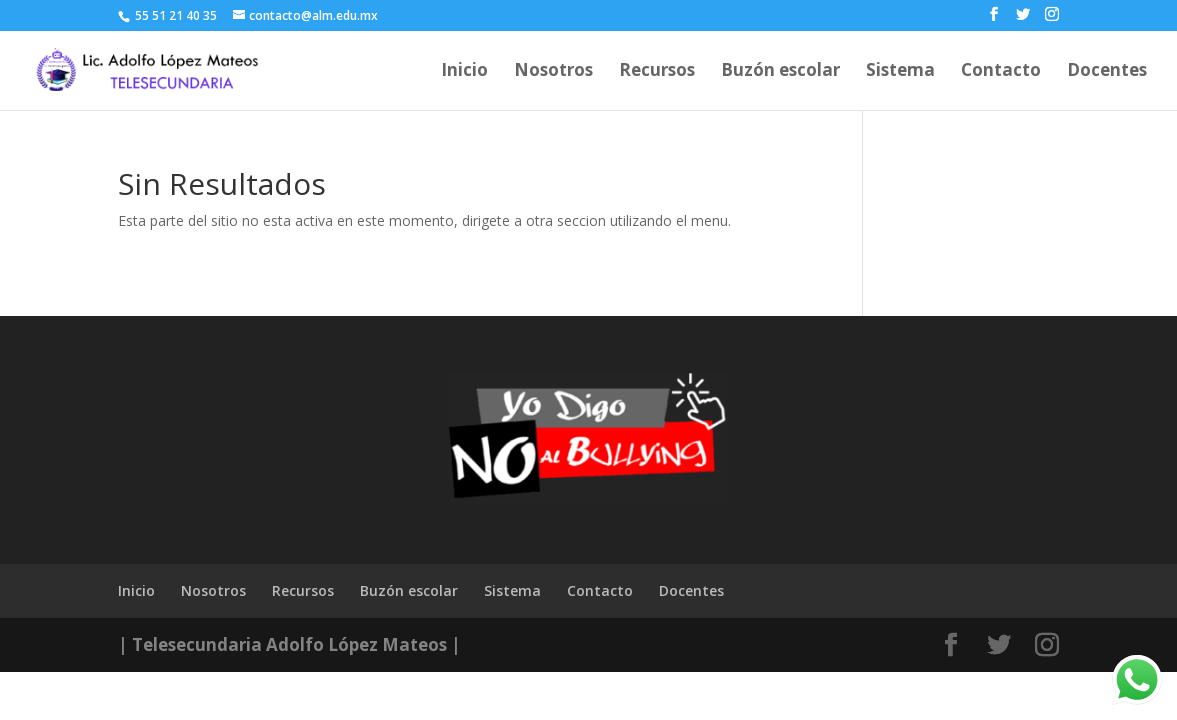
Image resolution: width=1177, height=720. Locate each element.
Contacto (1001, 72)
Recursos (657, 72)
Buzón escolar (780, 72)
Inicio (464, 72)
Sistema (900, 72)
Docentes (1107, 72)
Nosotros (553, 72)
